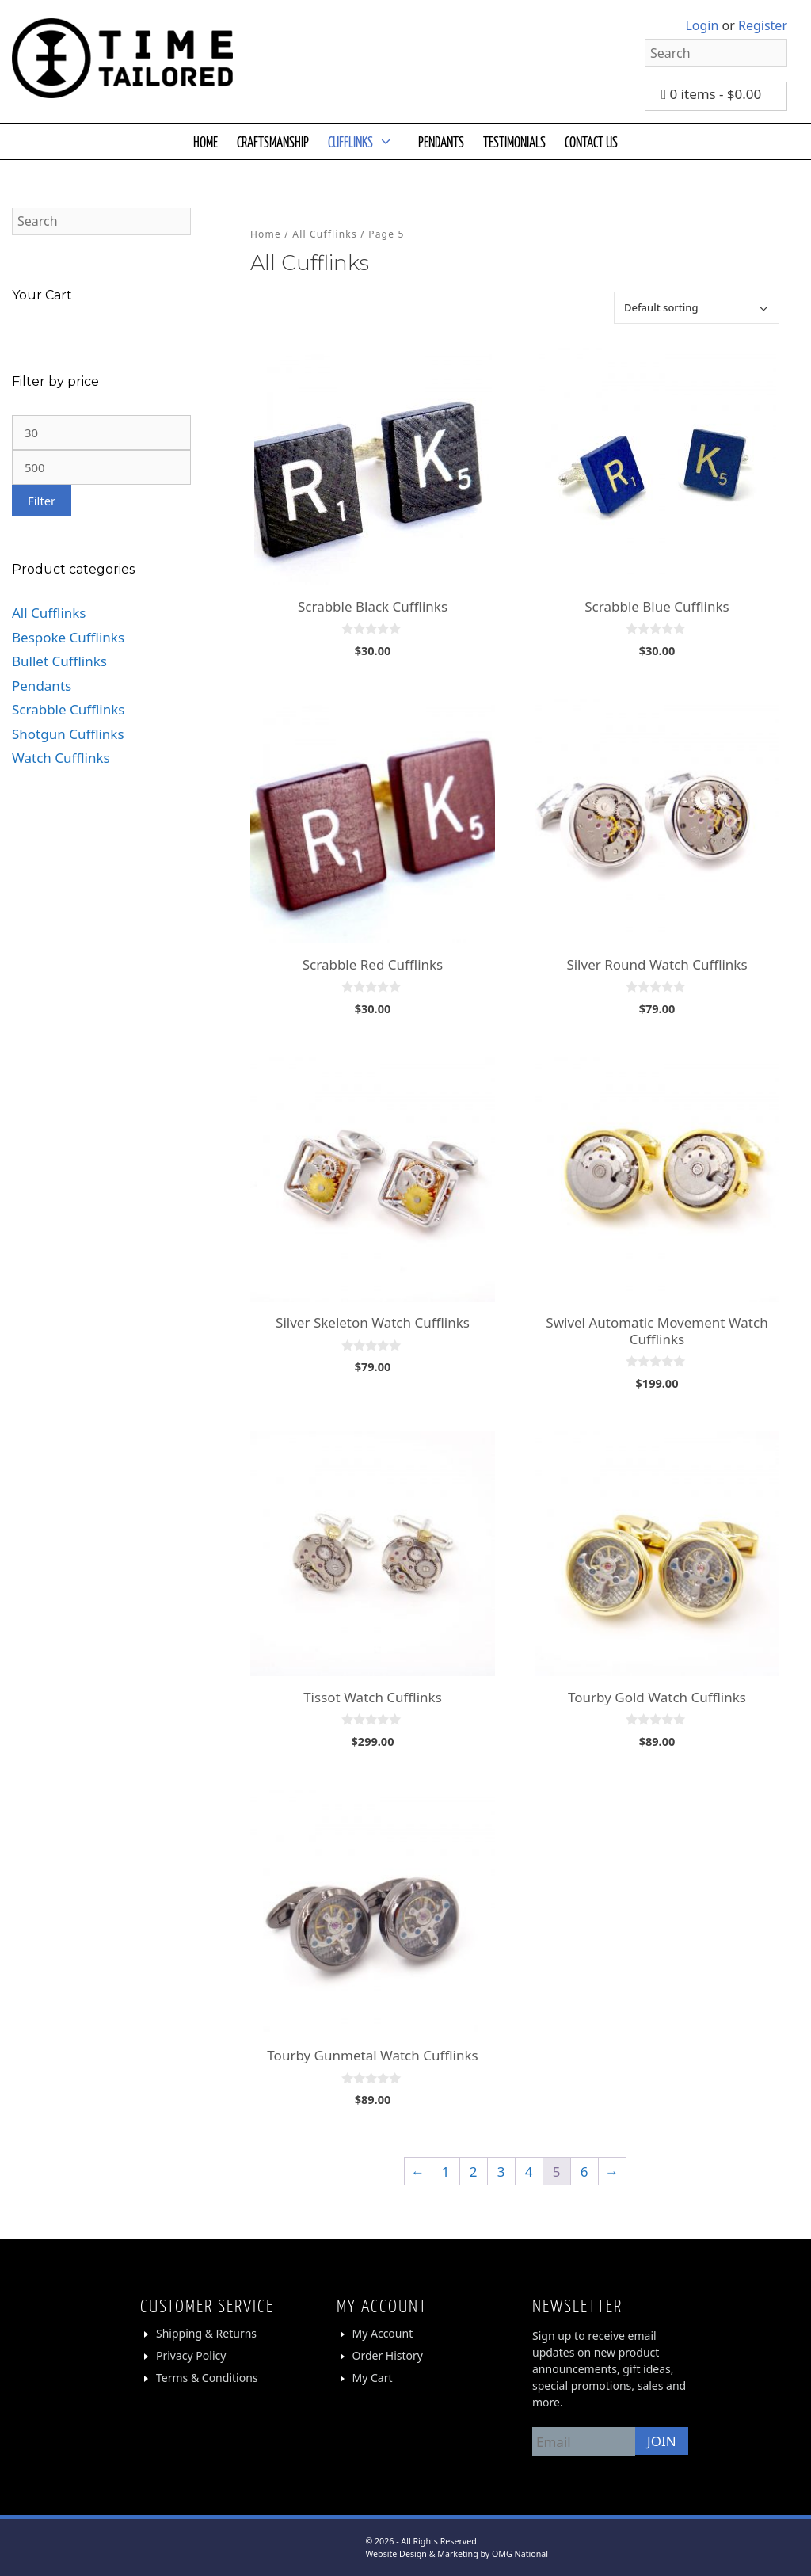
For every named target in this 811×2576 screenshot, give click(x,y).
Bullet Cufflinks (59, 661)
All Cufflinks (324, 234)
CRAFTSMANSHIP (273, 141)
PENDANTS (441, 141)
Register (762, 25)
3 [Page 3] (501, 2172)
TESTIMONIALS (514, 141)
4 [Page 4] (529, 2172)
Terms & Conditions (207, 2377)
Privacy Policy (191, 2355)
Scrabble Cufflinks (68, 709)
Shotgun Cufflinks (68, 734)
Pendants (41, 685)
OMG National (520, 2553)
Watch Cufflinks (61, 758)
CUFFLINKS (368, 141)
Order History (388, 2355)
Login (701, 25)
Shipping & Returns (206, 2333)
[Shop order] (696, 308)
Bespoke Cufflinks (68, 637)
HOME (205, 141)
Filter (41, 501)
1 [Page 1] (446, 2172)
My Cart (372, 2377)
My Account (382, 2333)
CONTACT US (591, 141)
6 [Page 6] (584, 2172)
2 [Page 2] (474, 2172)
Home (265, 234)
